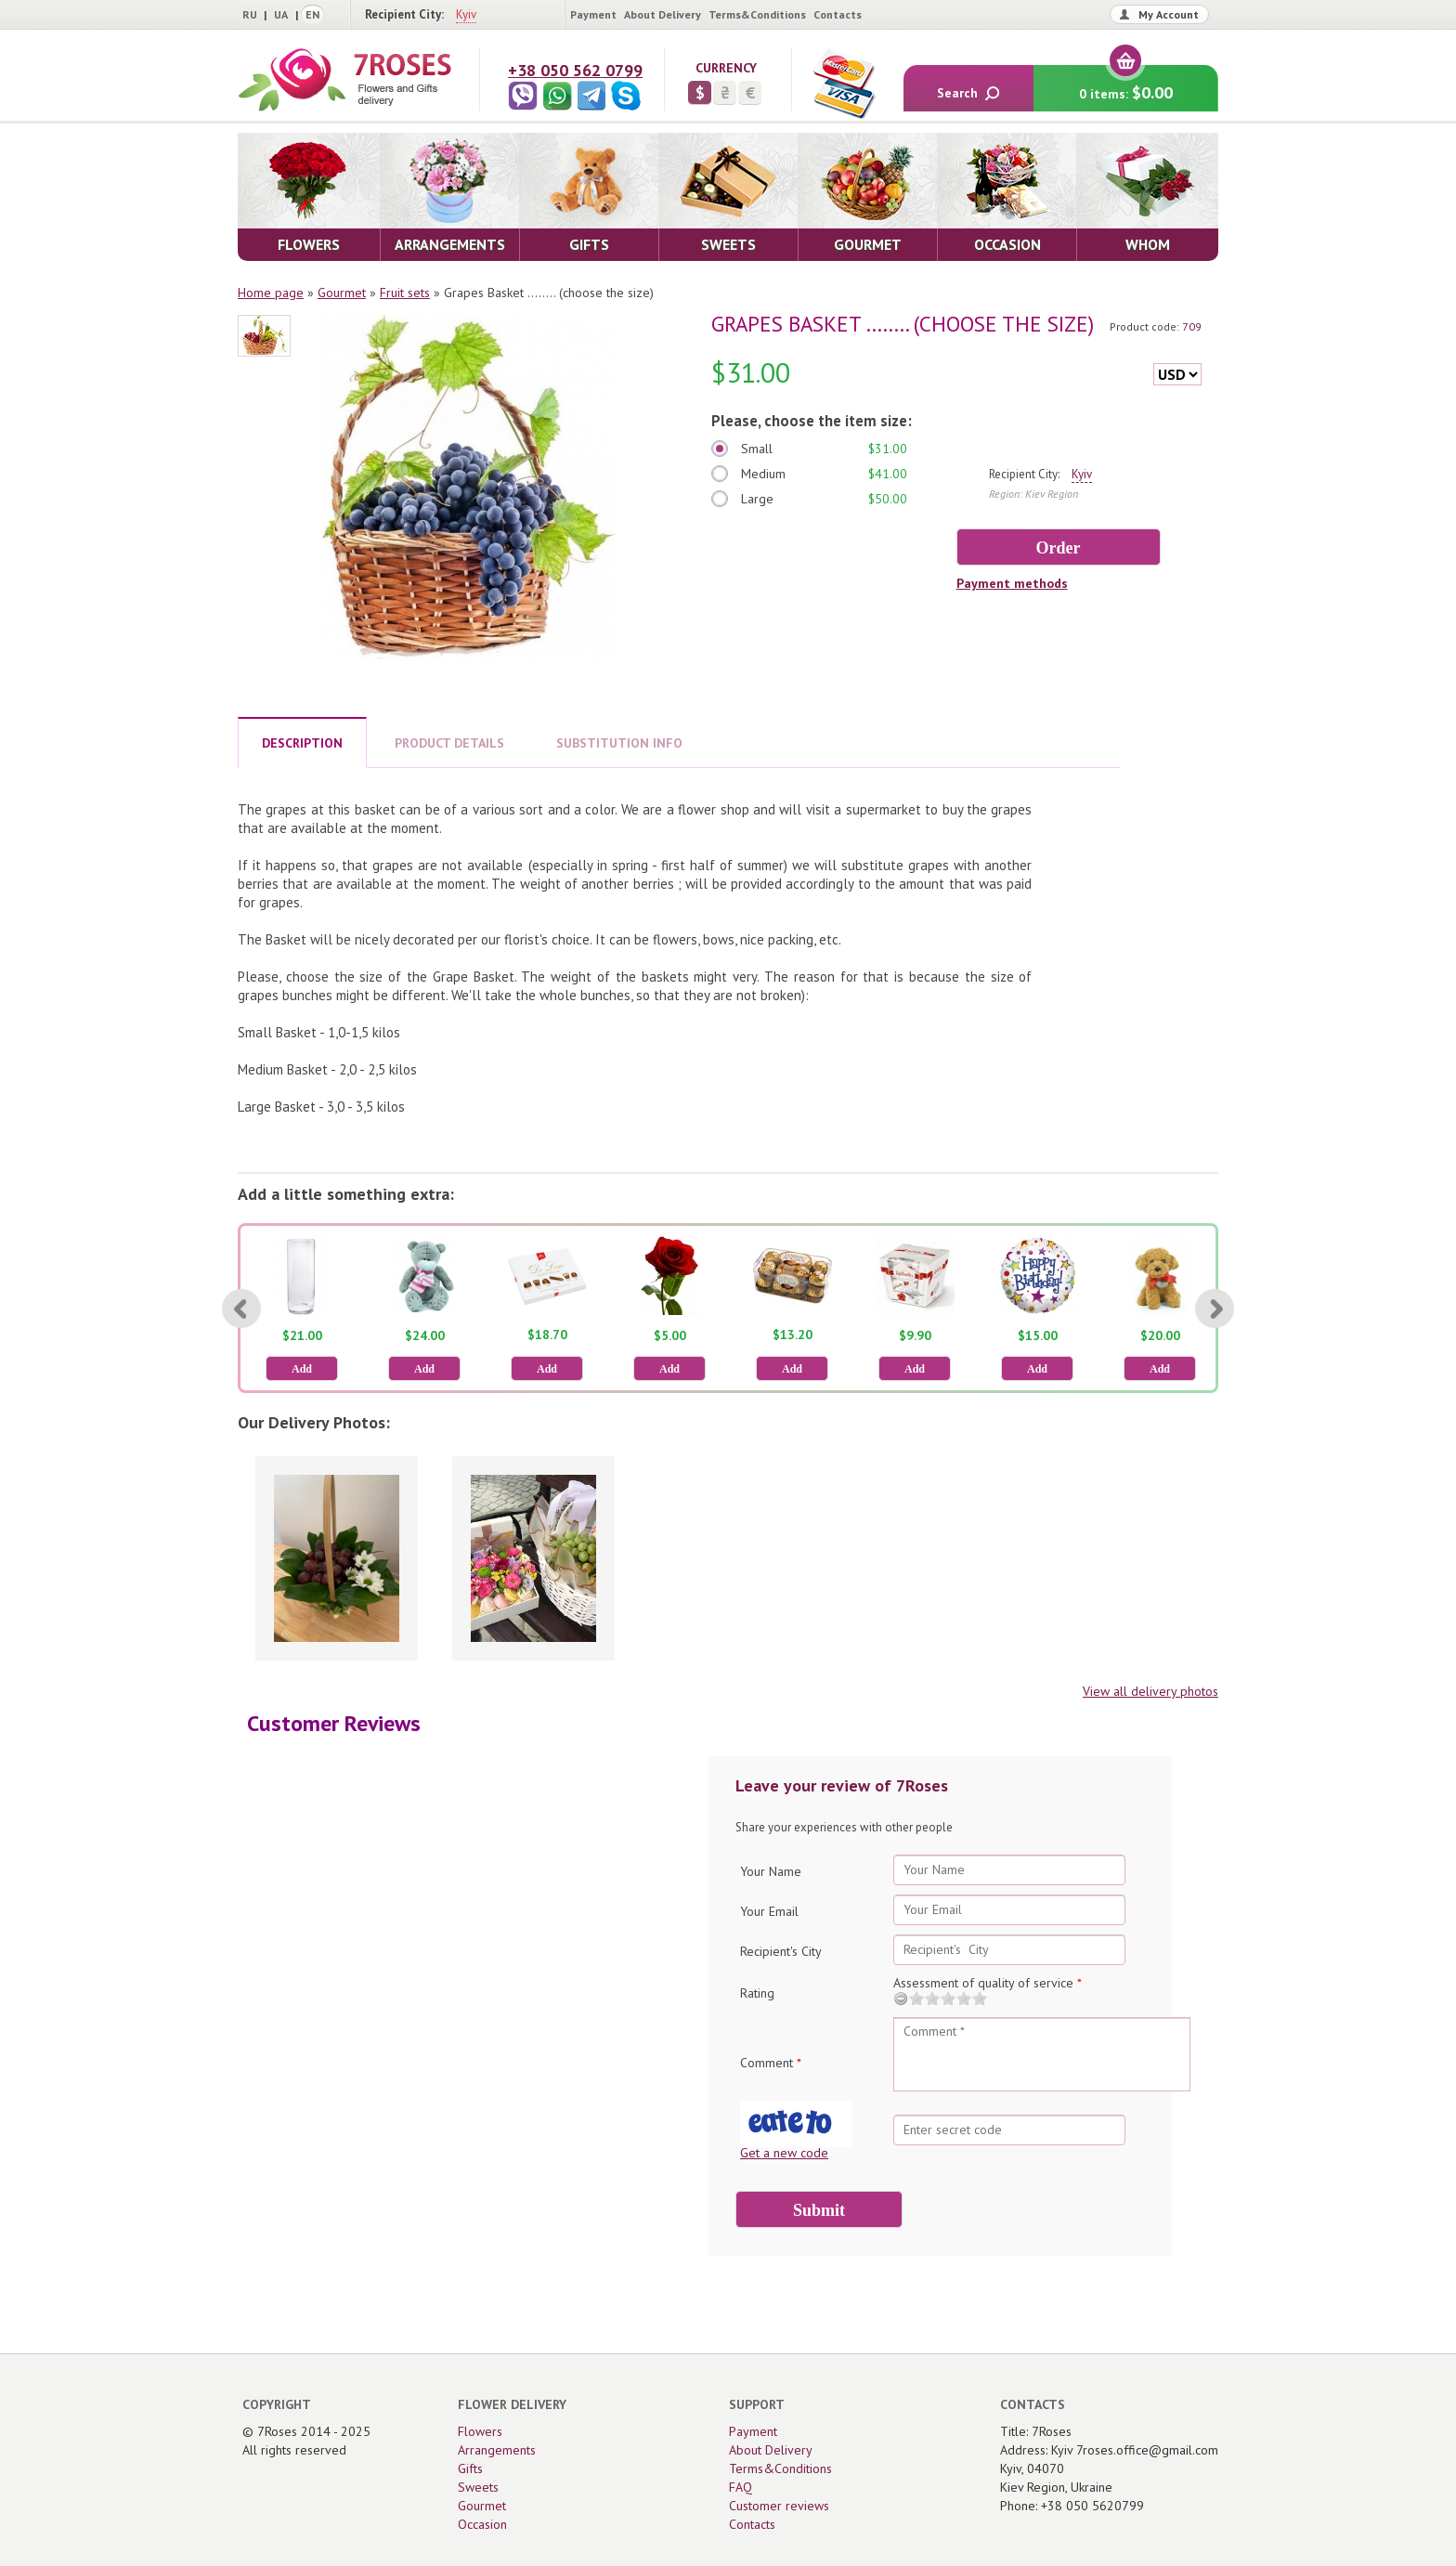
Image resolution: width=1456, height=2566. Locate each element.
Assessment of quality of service (987, 1982)
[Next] (1214, 1308)
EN (312, 14)
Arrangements (497, 2450)
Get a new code (784, 2152)
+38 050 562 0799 (575, 70)
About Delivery (662, 14)
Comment (770, 2062)
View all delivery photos (1150, 1691)
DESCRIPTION (302, 743)
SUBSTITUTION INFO (619, 743)
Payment (593, 14)
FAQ (740, 2487)
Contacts (837, 14)
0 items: (1126, 84)
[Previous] (241, 1308)
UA (281, 14)
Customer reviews (779, 2505)
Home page (271, 292)
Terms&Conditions (757, 14)
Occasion (482, 2524)
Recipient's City (781, 1951)
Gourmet (342, 292)
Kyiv (466, 14)
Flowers (480, 2431)
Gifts (470, 2468)
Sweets (478, 2487)
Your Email (769, 1911)
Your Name (770, 1871)
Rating (757, 1993)
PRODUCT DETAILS (449, 743)
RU (249, 14)
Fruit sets (405, 292)
